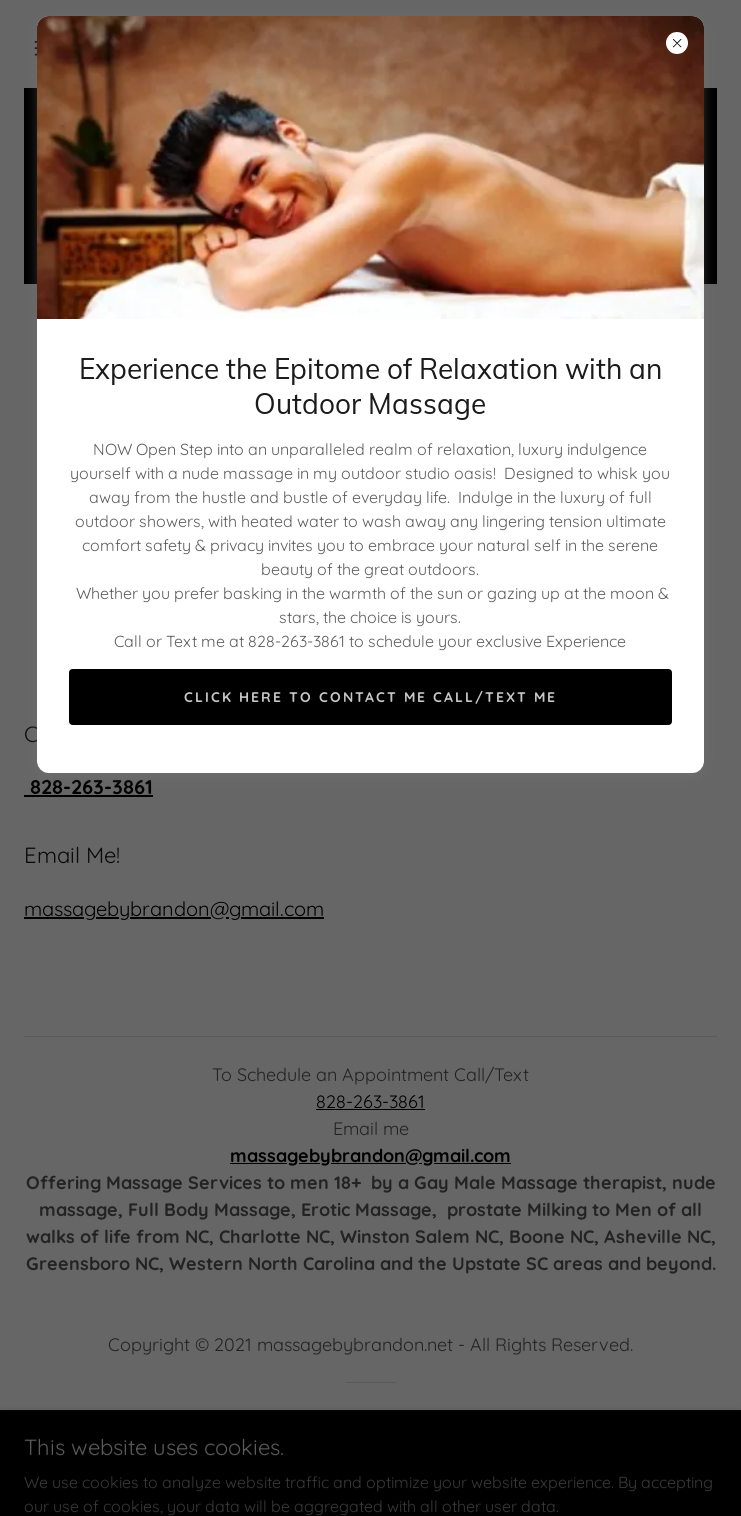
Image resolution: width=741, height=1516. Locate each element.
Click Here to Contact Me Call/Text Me (370, 697)
